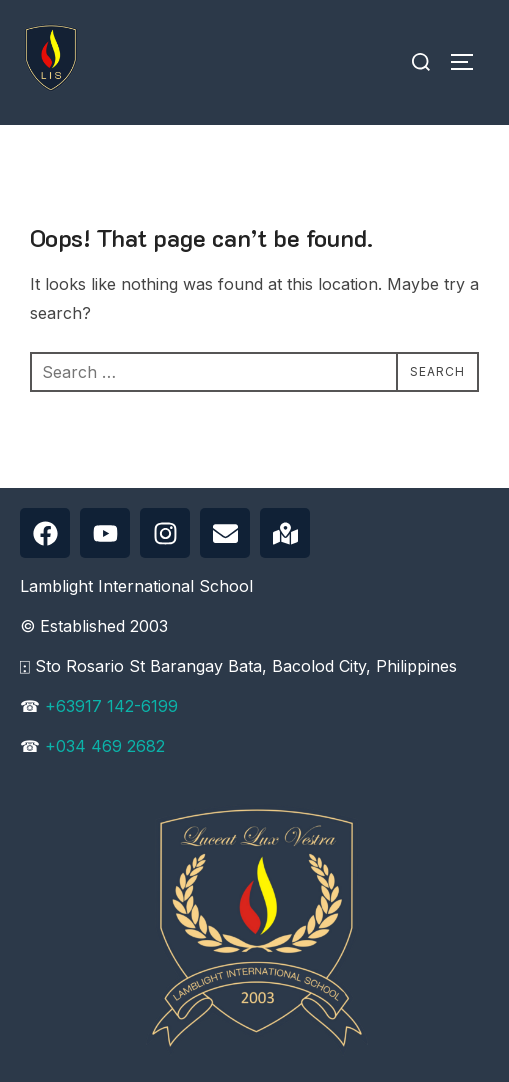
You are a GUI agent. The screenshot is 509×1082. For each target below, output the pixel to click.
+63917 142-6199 (111, 706)
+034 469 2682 (105, 746)
